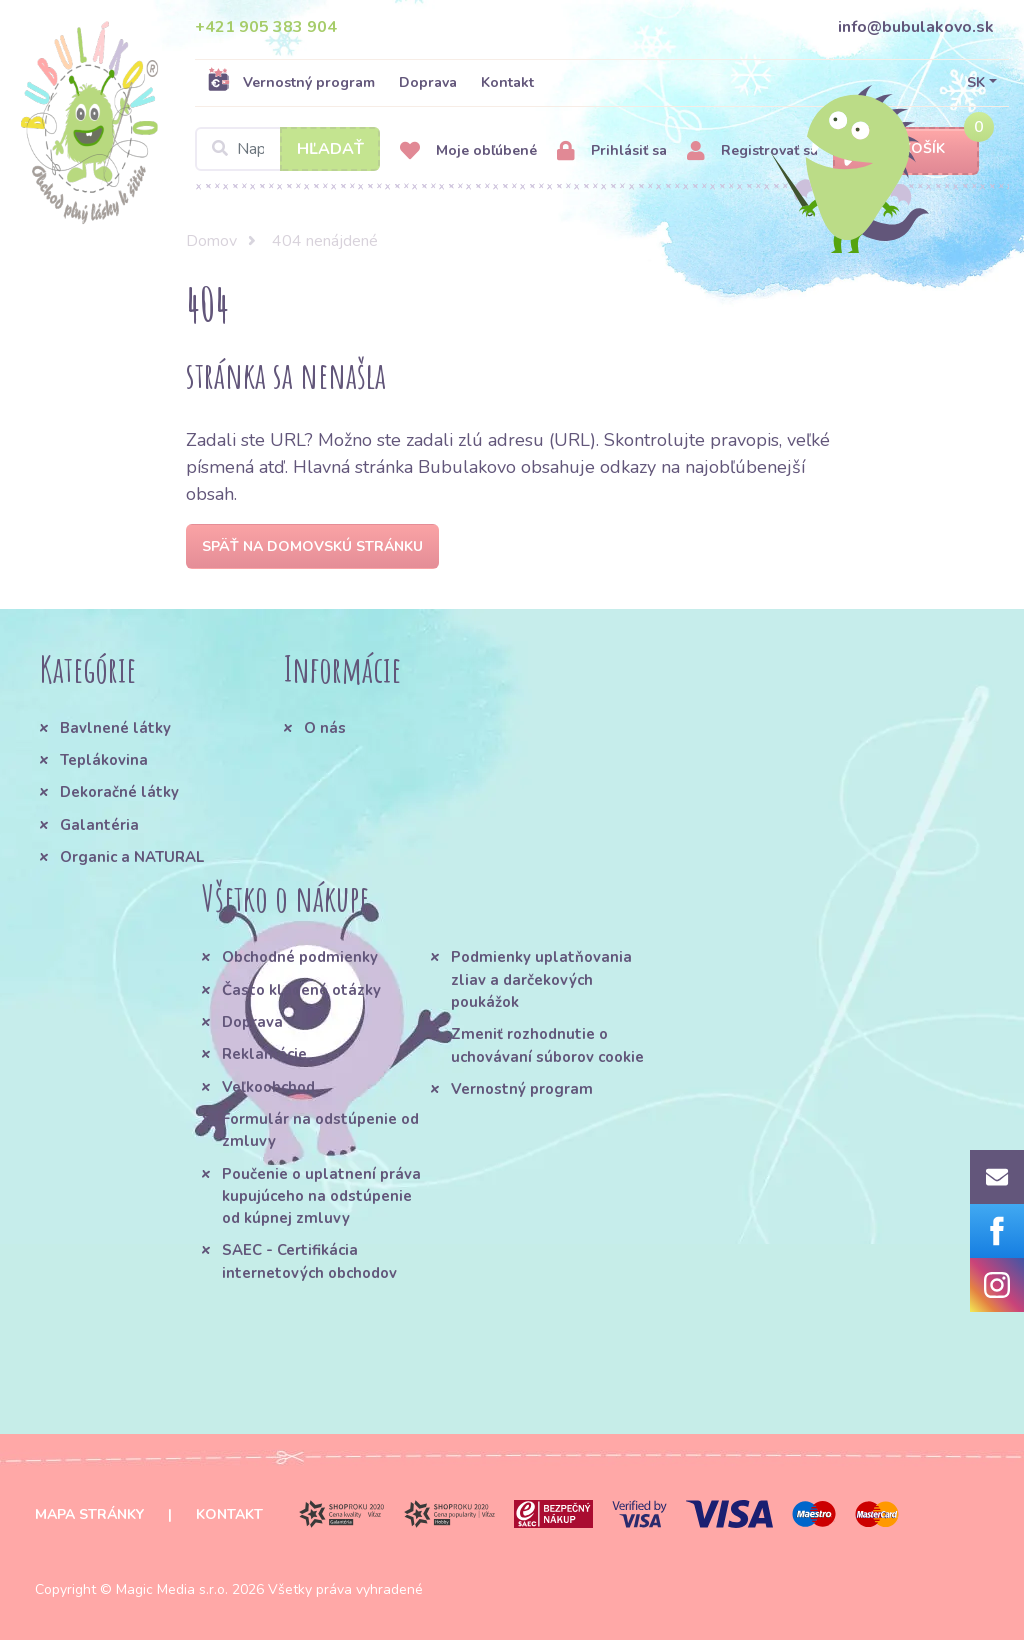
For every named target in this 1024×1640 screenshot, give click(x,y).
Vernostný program (291, 82)
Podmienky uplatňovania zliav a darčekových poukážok (541, 979)
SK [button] (976, 82)
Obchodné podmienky (300, 957)
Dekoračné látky (119, 792)
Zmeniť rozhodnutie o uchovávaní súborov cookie (547, 1045)
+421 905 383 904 (266, 27)
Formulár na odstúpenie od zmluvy (320, 1130)
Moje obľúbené (468, 151)
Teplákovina (104, 760)
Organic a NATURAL (132, 857)
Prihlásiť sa (612, 151)
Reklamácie (264, 1054)
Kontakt (507, 82)
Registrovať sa (752, 151)
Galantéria (99, 825)
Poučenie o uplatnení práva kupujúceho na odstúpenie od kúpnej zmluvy (321, 1196)
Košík (906, 149)
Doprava (428, 82)
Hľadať (330, 149)
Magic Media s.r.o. (172, 1589)
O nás (325, 728)
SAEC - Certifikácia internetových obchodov (309, 1261)
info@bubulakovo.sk (916, 27)
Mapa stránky (89, 1514)
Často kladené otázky (301, 990)
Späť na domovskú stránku (312, 546)
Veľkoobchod (268, 1087)
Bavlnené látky (115, 728)
